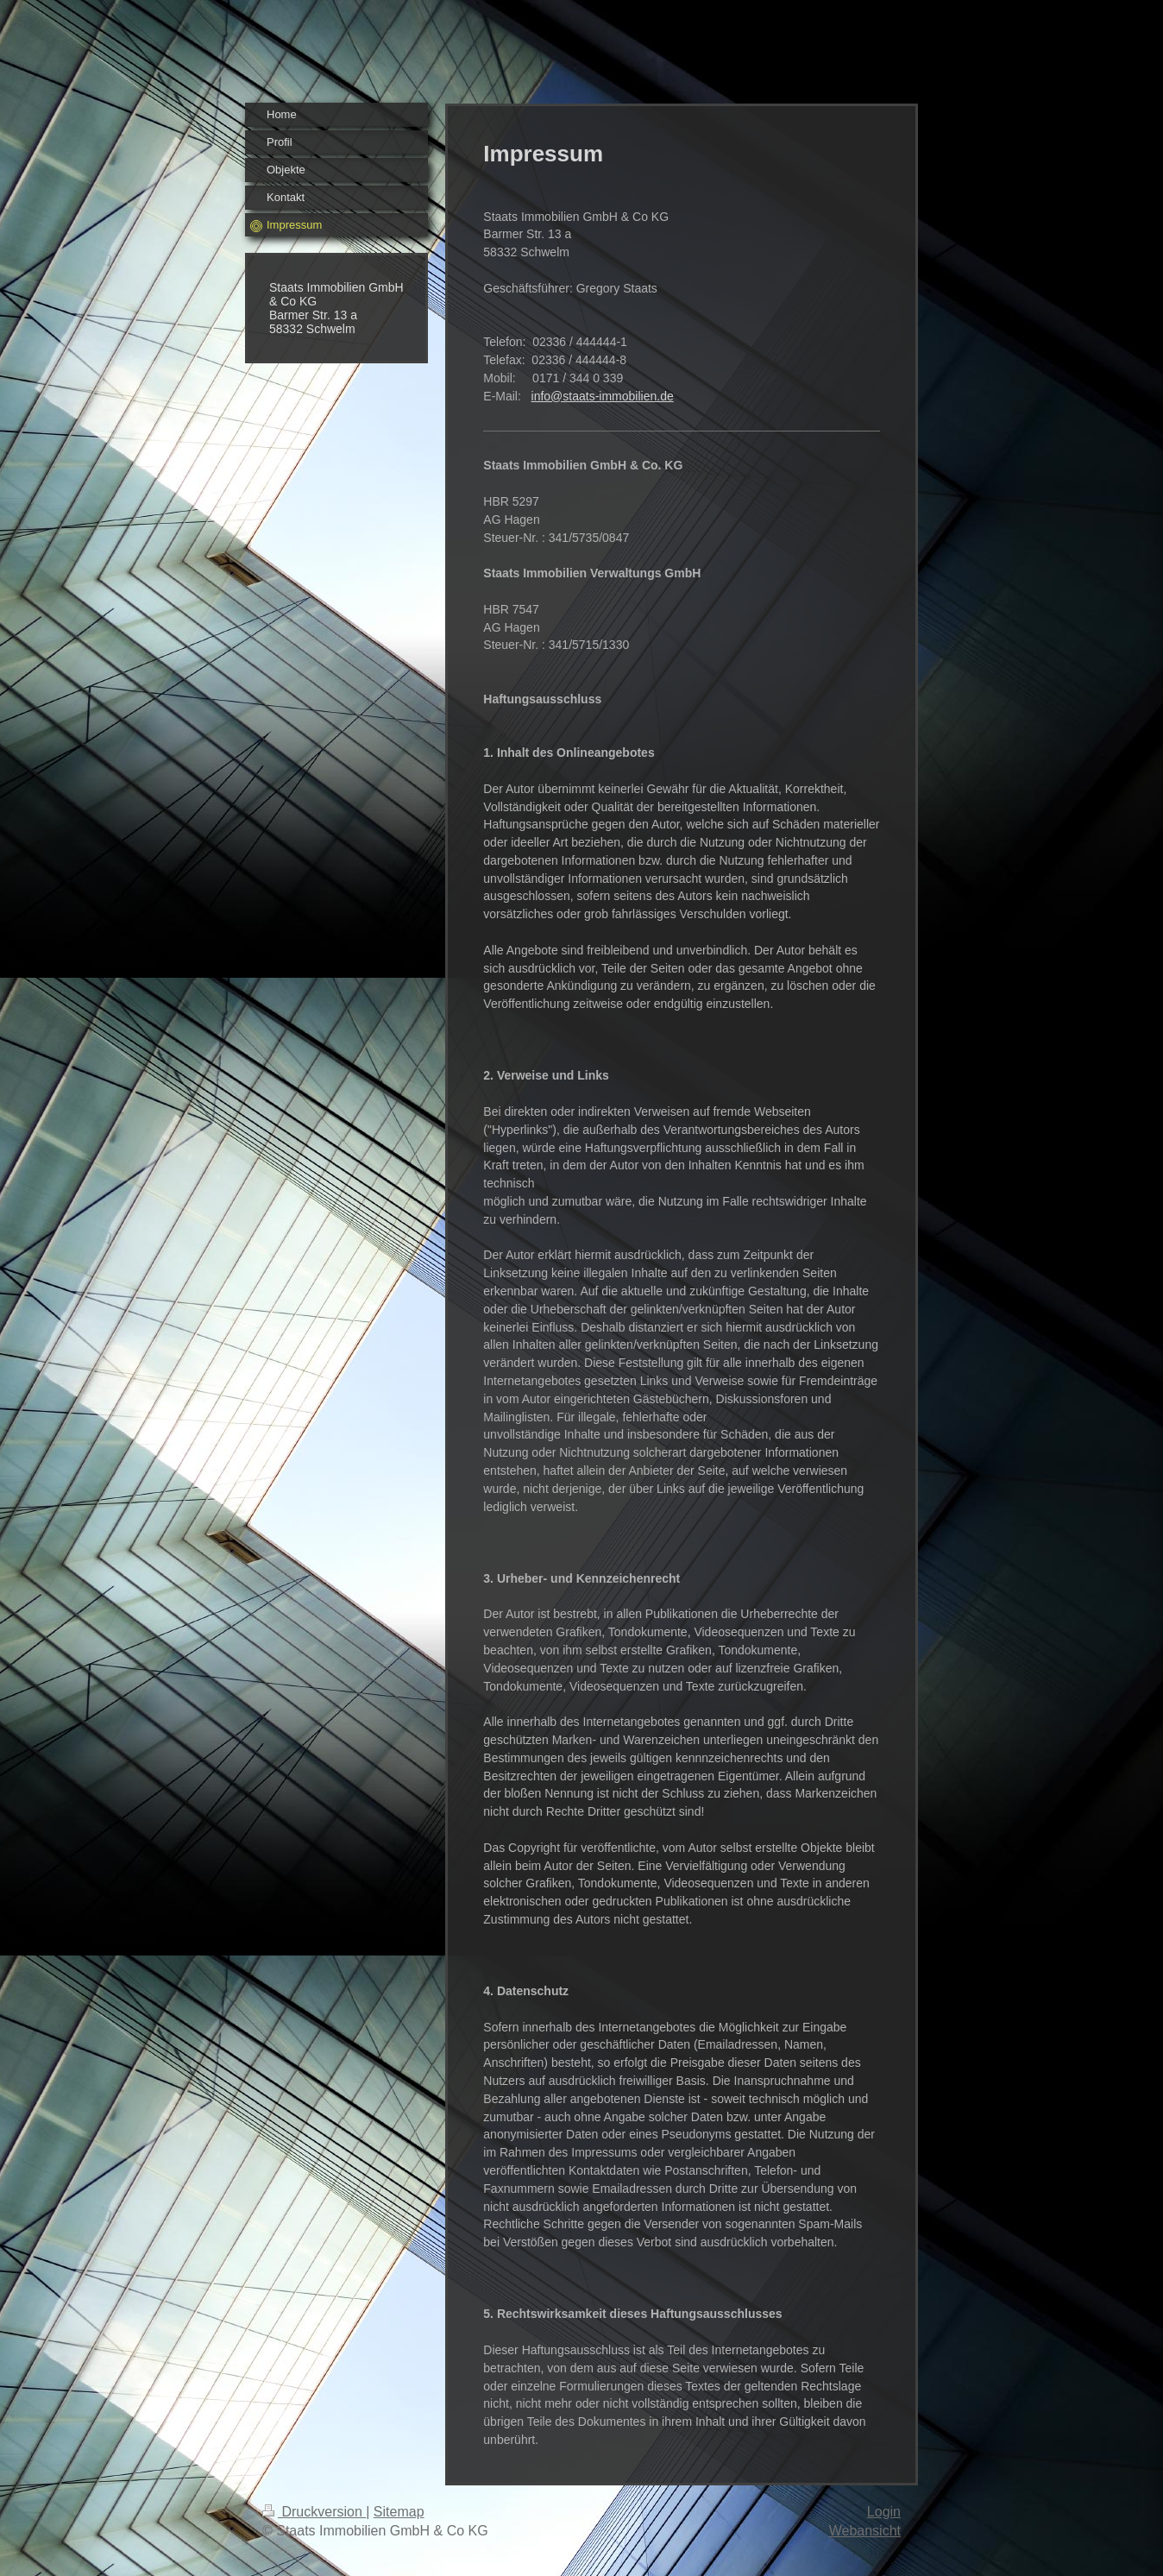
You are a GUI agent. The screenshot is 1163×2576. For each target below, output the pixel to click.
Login (884, 2511)
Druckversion (314, 2511)
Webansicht (865, 2530)
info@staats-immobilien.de (602, 396)
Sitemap (399, 2511)
